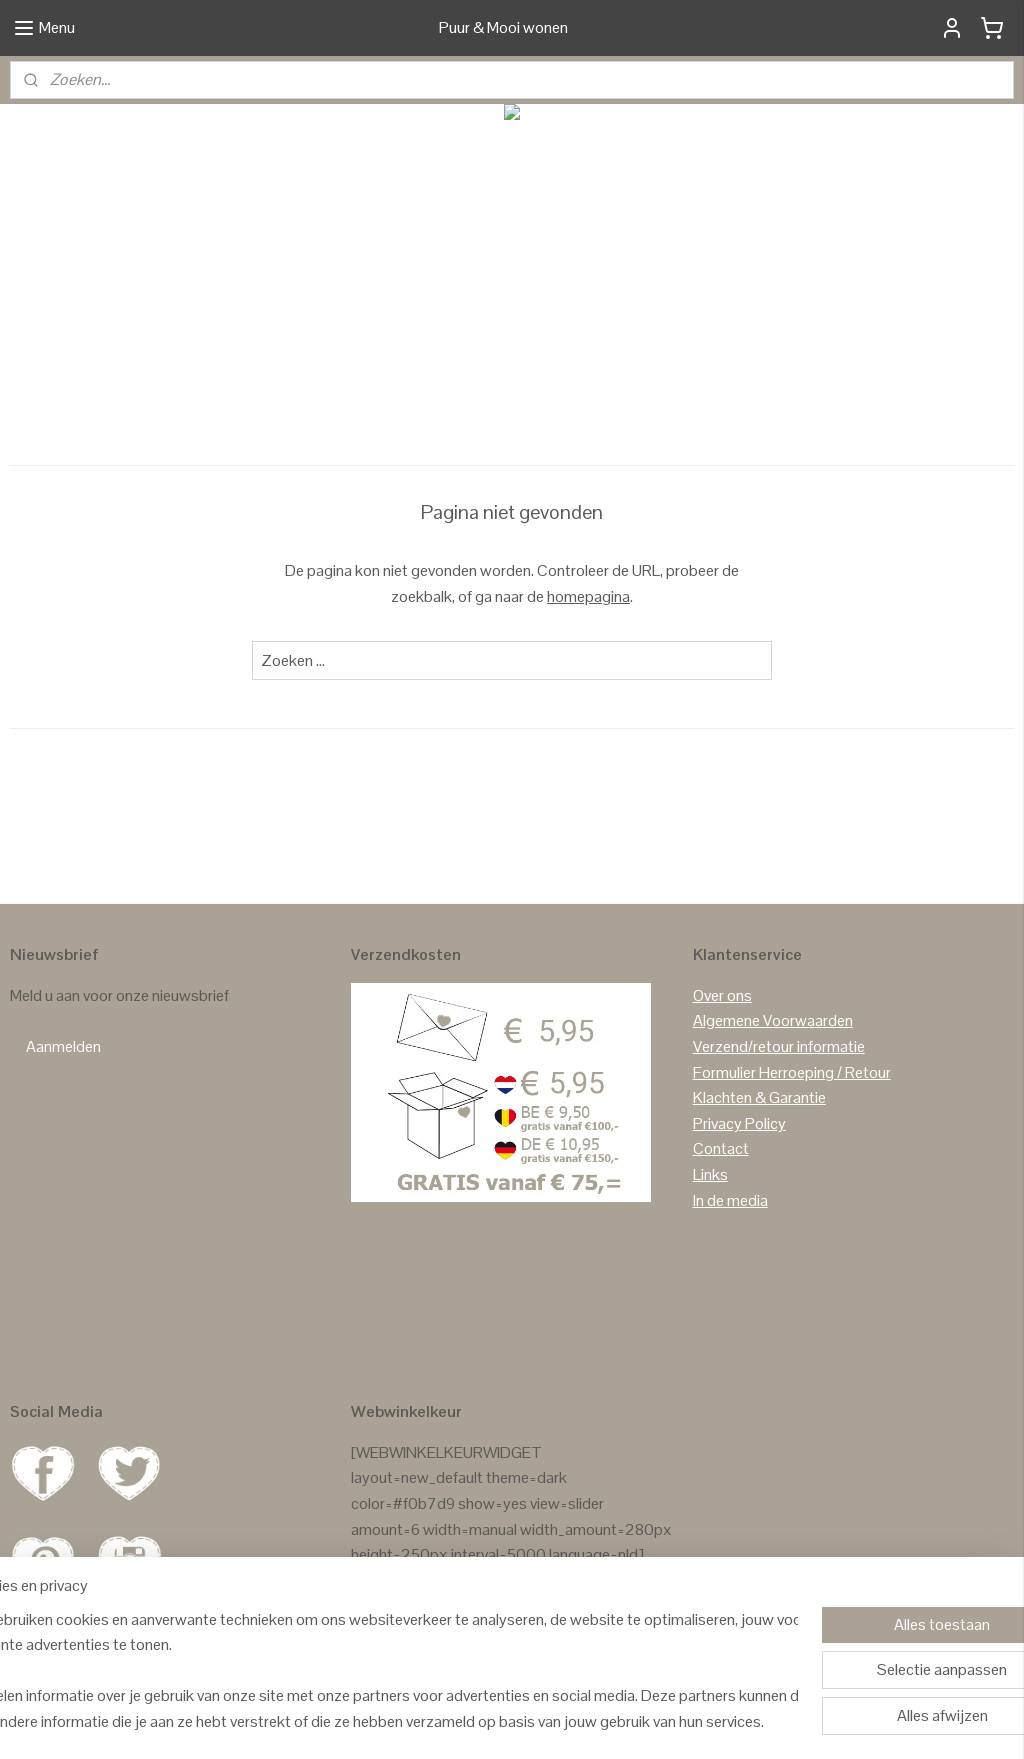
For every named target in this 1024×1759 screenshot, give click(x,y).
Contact (721, 1148)
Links (710, 1174)
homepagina (588, 596)
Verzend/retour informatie (779, 1046)
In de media (730, 1200)
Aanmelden (63, 1046)
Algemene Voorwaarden (773, 1020)
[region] (380, 1670)
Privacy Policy (739, 1123)
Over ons (722, 995)
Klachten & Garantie (759, 1097)
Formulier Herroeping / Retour (792, 1072)
